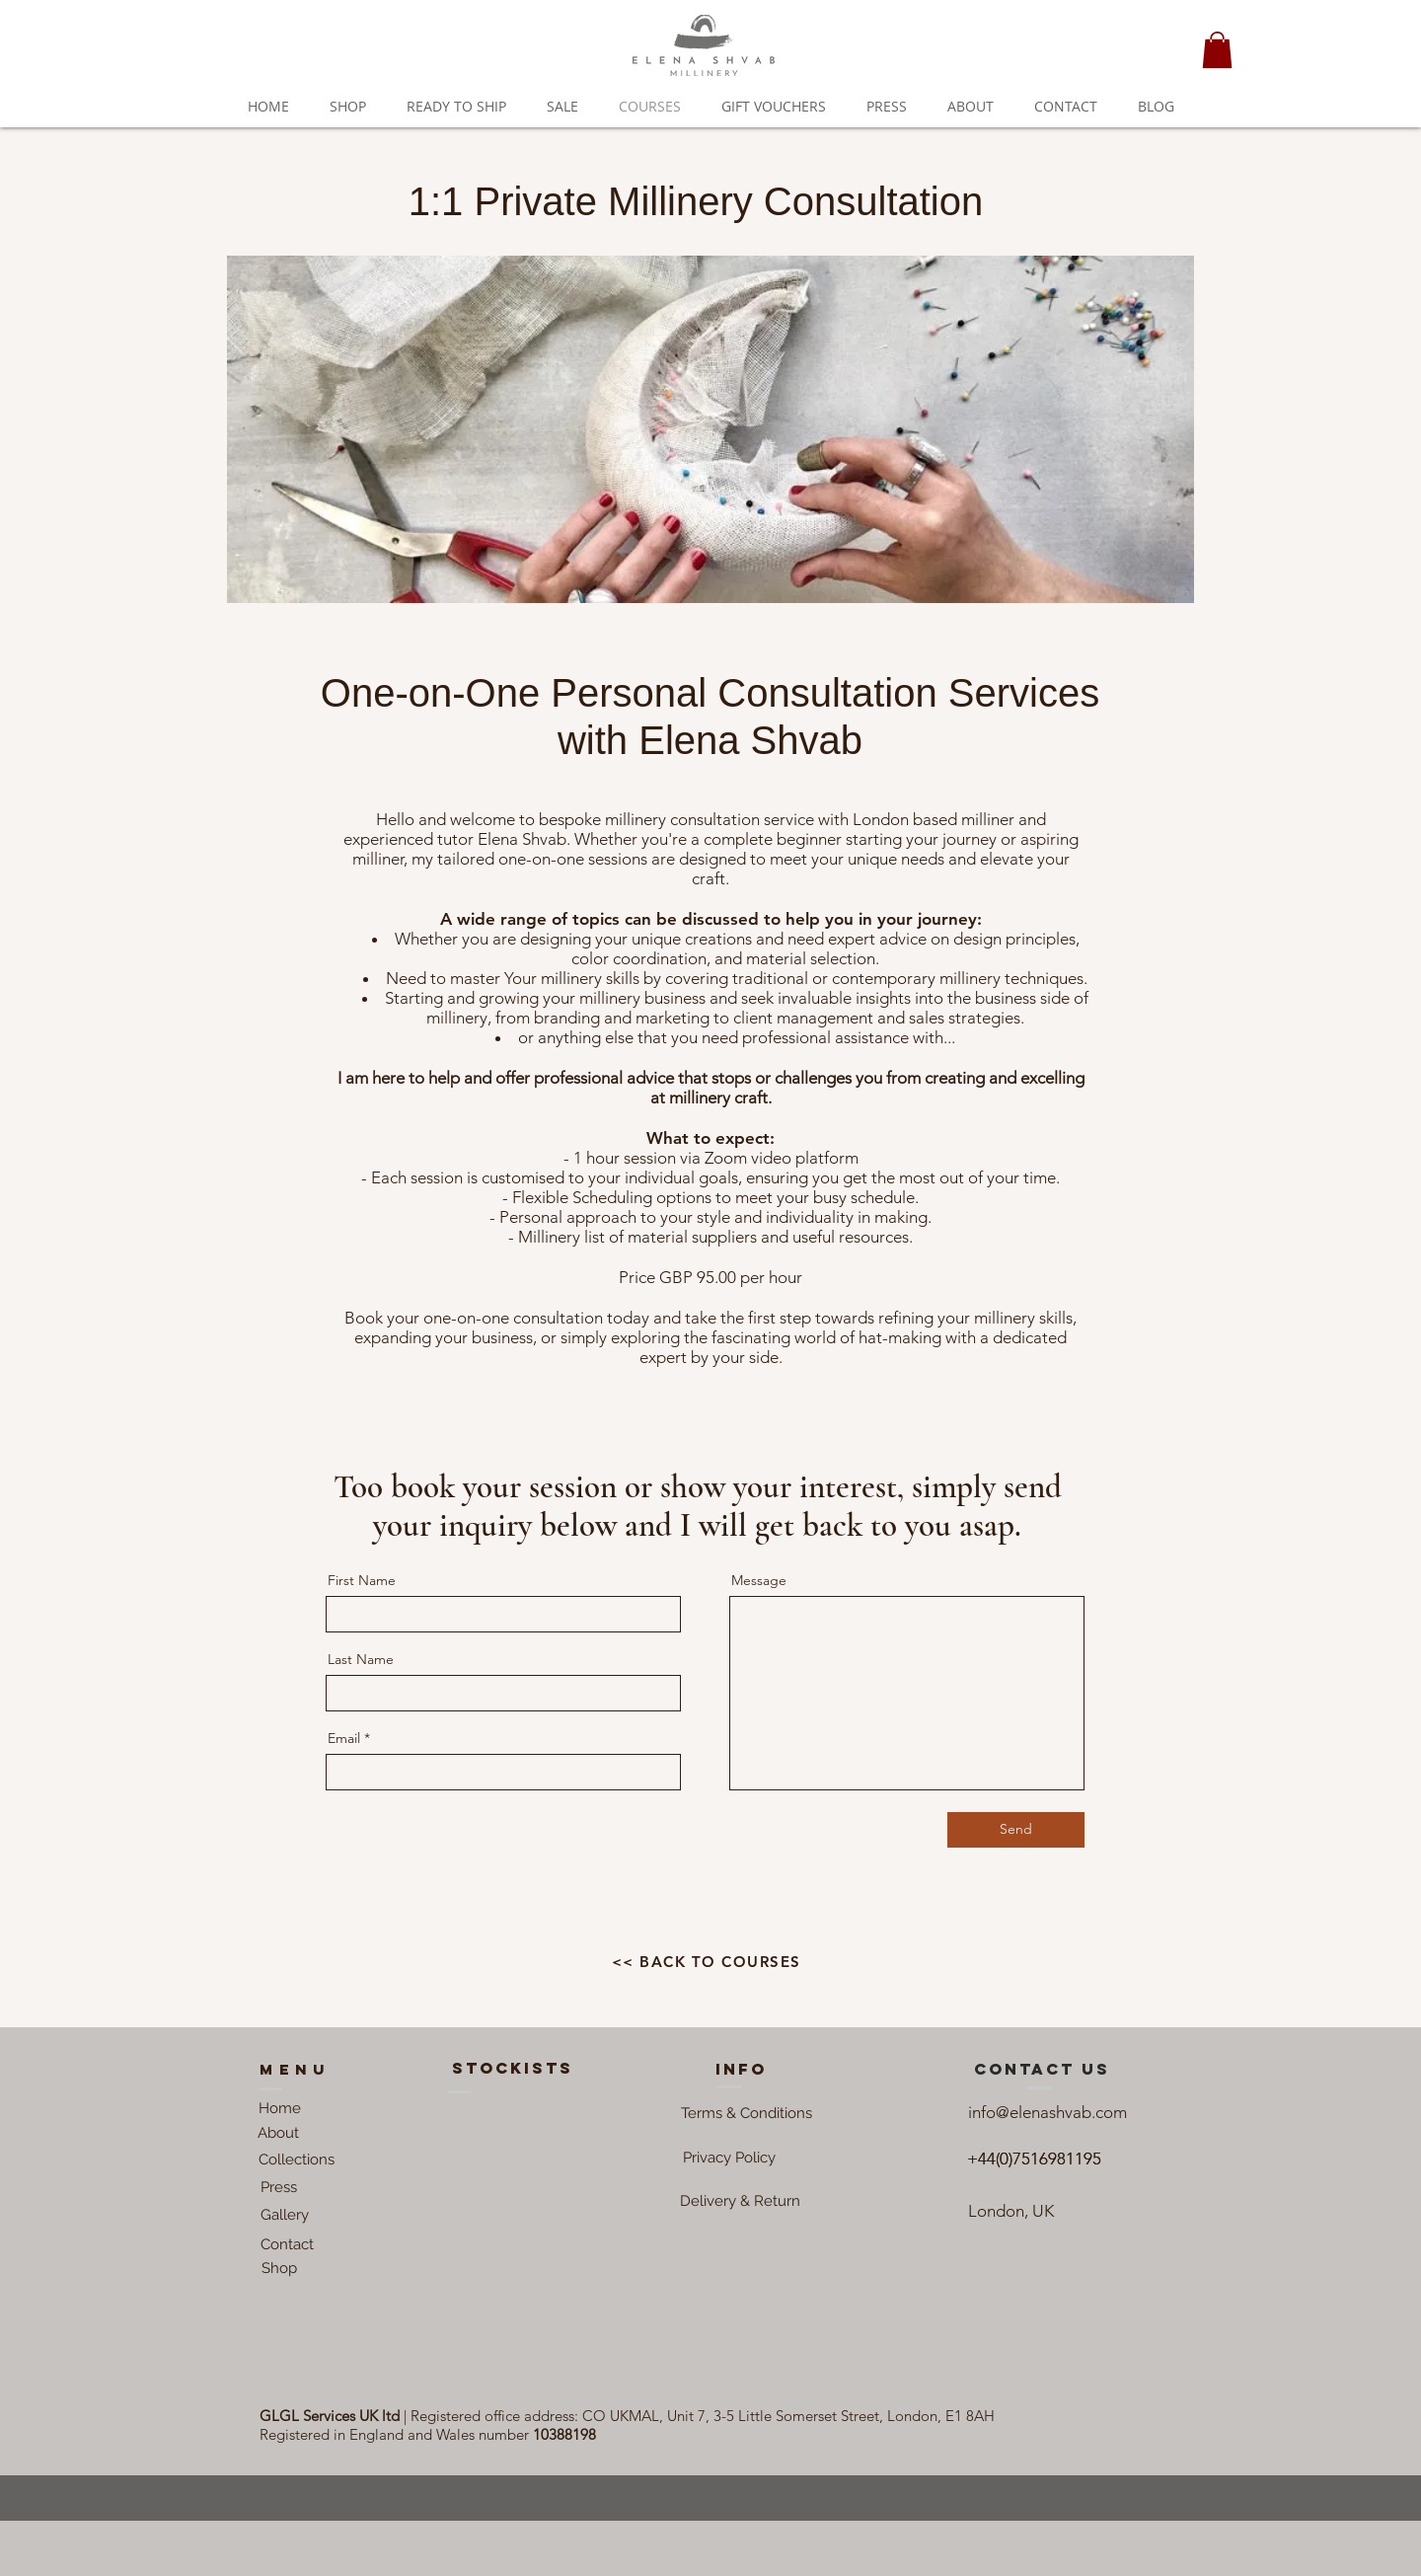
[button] (1217, 50)
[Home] (279, 2109)
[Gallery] (284, 2215)
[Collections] (296, 2160)
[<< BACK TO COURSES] (708, 1962)
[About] (277, 2134)
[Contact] (286, 2245)
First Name (362, 1580)
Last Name (361, 1659)
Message (758, 1580)
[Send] (1015, 1830)
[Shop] (278, 2269)
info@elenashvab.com (1047, 2112)
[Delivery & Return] (740, 2202)
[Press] (278, 2188)
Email (344, 1738)
